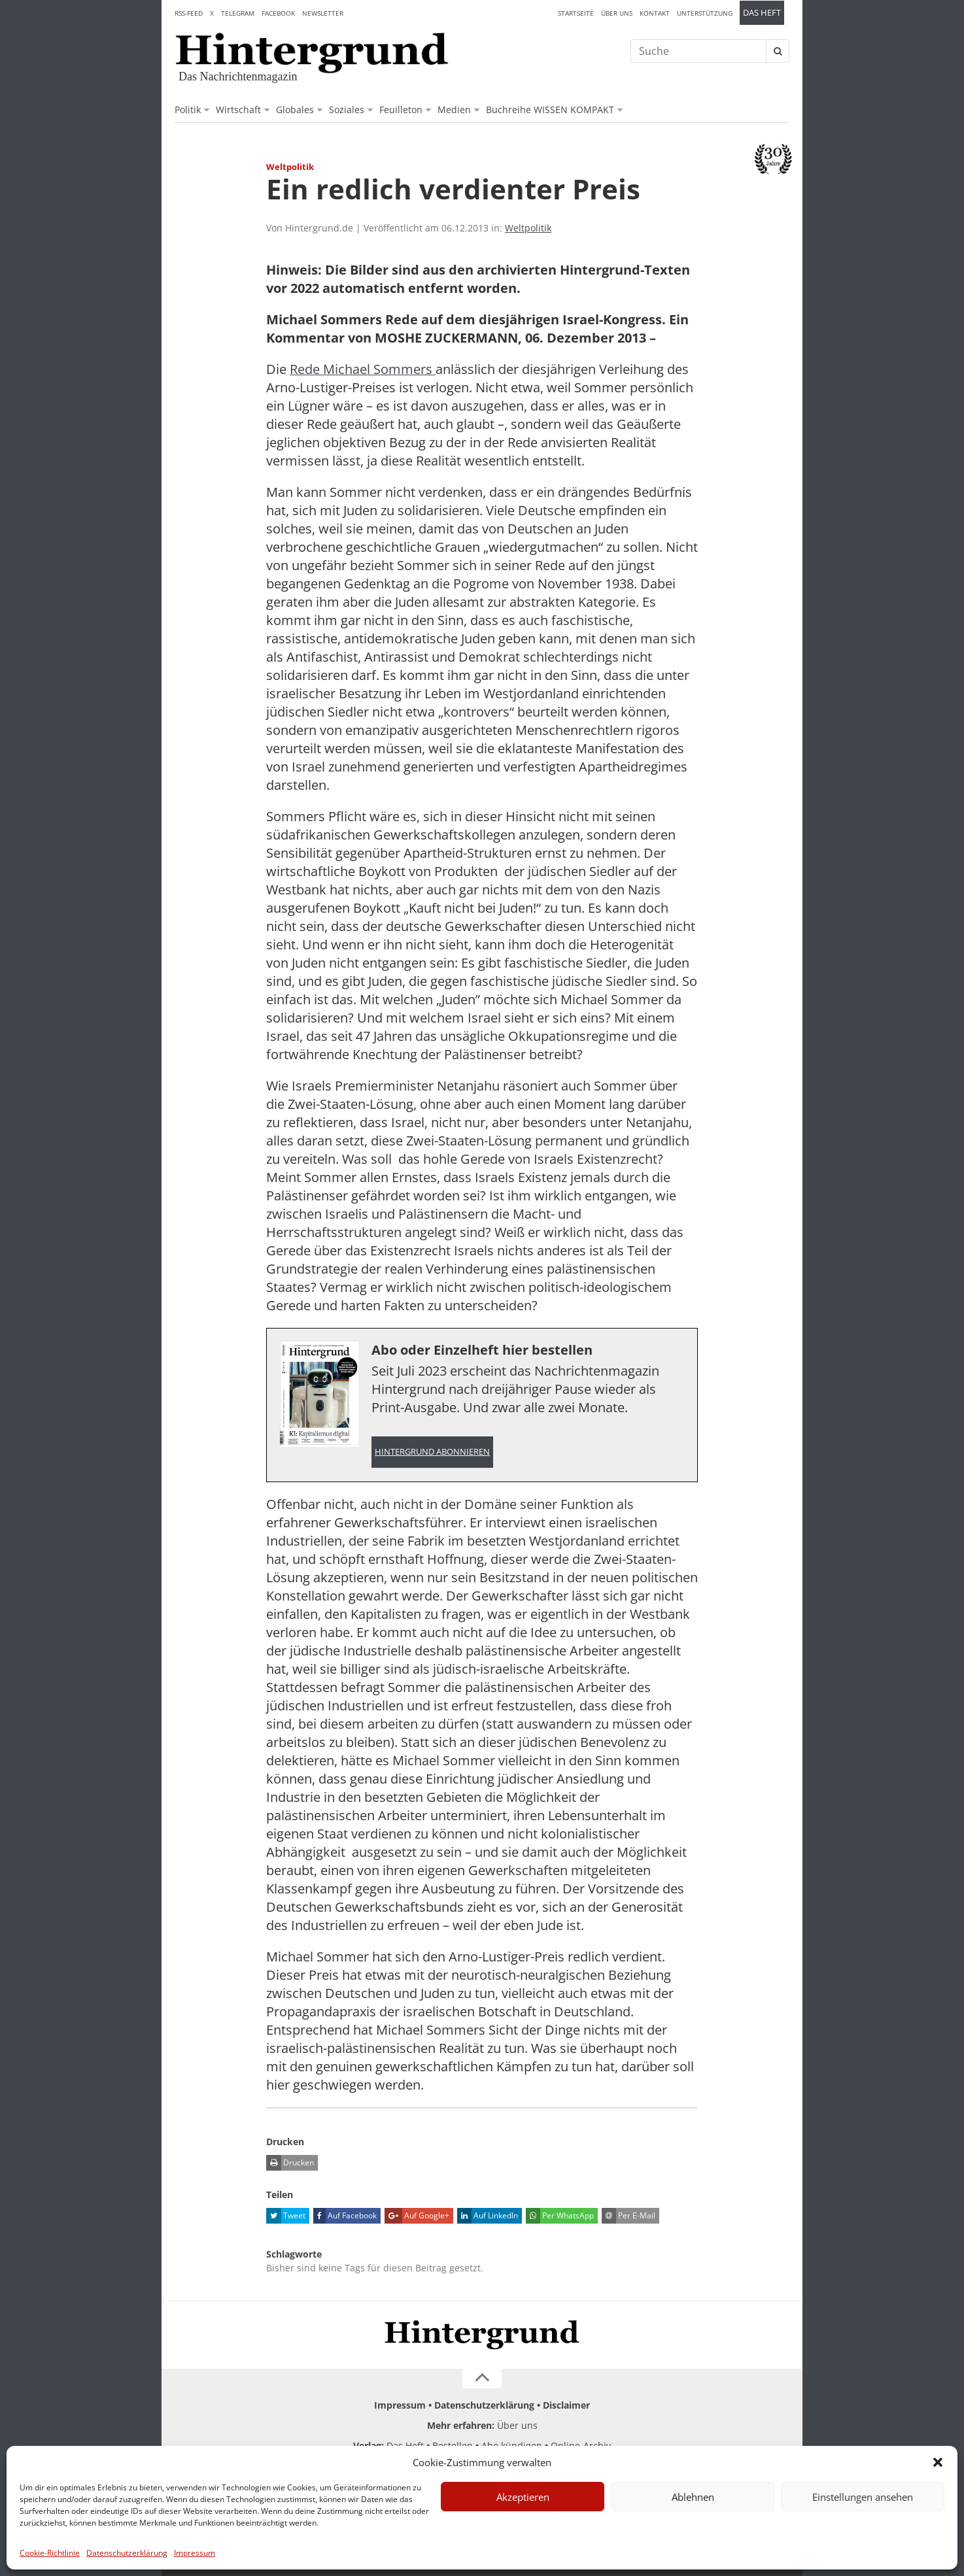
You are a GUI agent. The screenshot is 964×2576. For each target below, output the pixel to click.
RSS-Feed (189, 13)
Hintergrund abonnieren (432, 1451)
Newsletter (322, 13)
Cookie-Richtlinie (50, 2552)
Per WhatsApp (560, 2216)
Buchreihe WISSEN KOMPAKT (550, 109)
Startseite (576, 13)
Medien (454, 109)
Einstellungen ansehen (862, 2496)
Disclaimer (566, 2405)
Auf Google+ (417, 2216)
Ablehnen (693, 2496)
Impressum (194, 2552)
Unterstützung (704, 13)
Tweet (285, 2216)
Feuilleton (400, 109)
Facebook (278, 13)
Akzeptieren (522, 2496)
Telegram (237, 13)
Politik (188, 109)
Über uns (616, 13)
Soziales (346, 109)
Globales (295, 109)
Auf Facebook (345, 2216)
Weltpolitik (528, 228)
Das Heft (762, 12)
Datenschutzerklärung (126, 2552)
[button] (937, 2462)
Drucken (290, 2163)
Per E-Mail (628, 2216)
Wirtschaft (238, 109)
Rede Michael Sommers (363, 369)
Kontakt (655, 13)
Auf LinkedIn (487, 2216)
